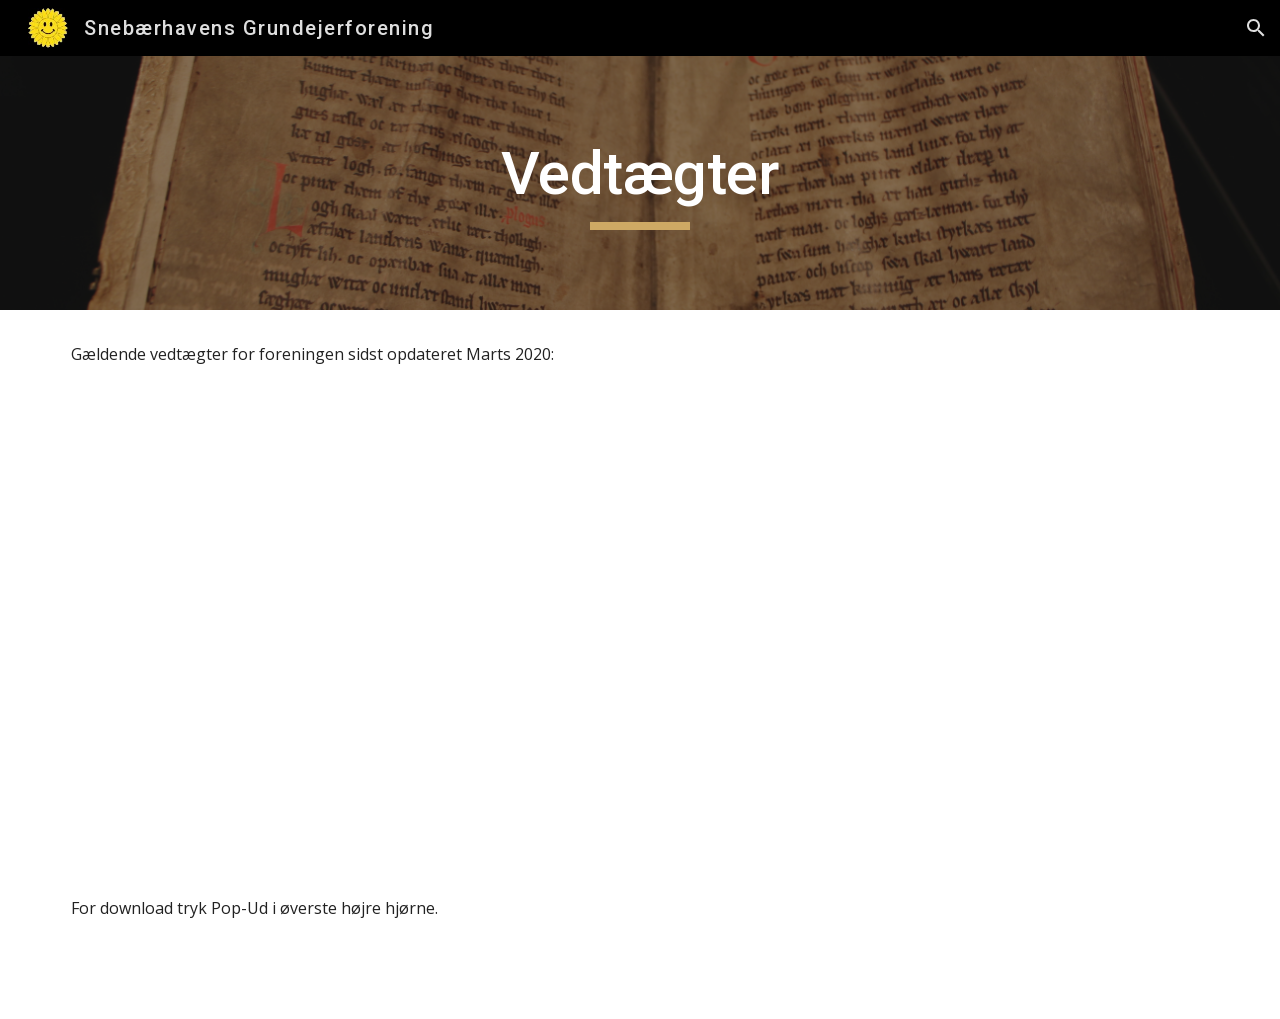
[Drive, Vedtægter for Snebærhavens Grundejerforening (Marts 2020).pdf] (640, 631)
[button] (1256, 28)
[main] (640, 183)
